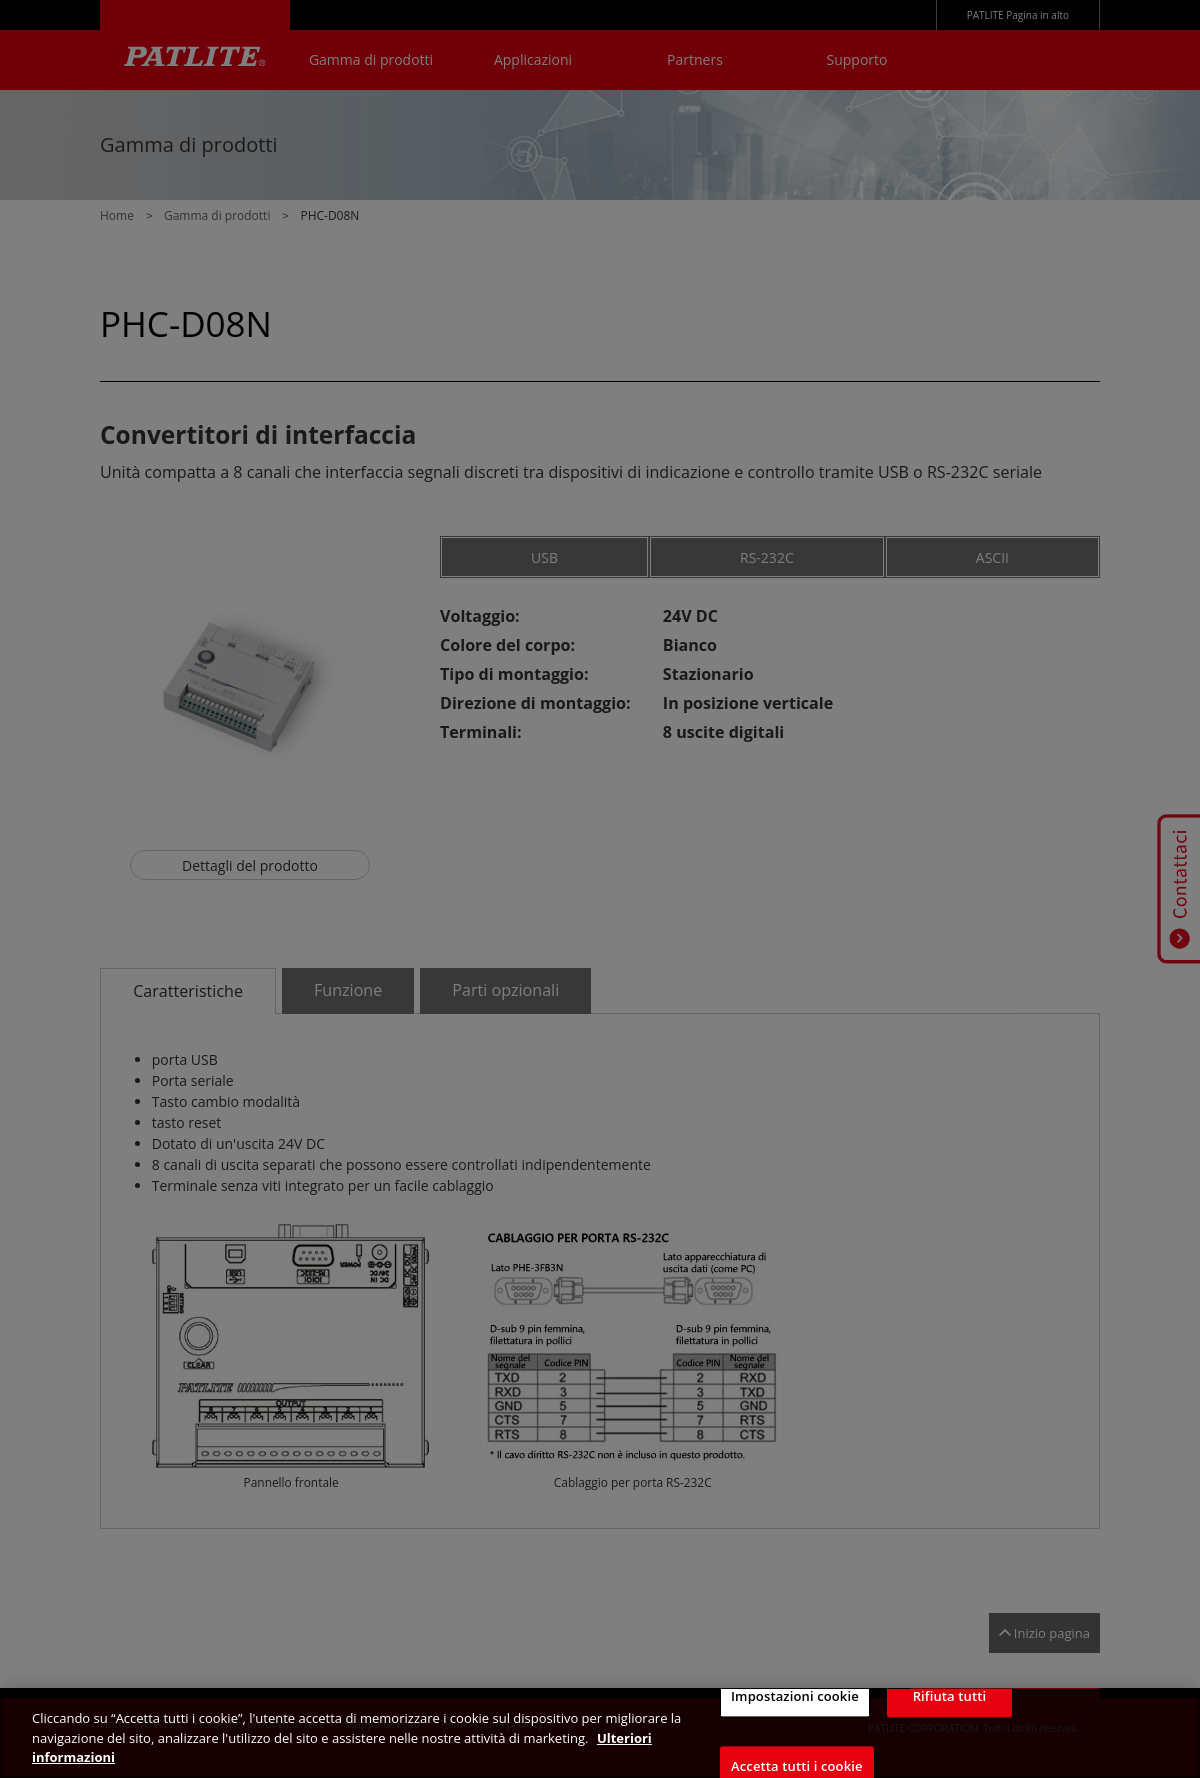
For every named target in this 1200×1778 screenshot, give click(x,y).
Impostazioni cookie (795, 1713)
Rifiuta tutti (950, 1713)
